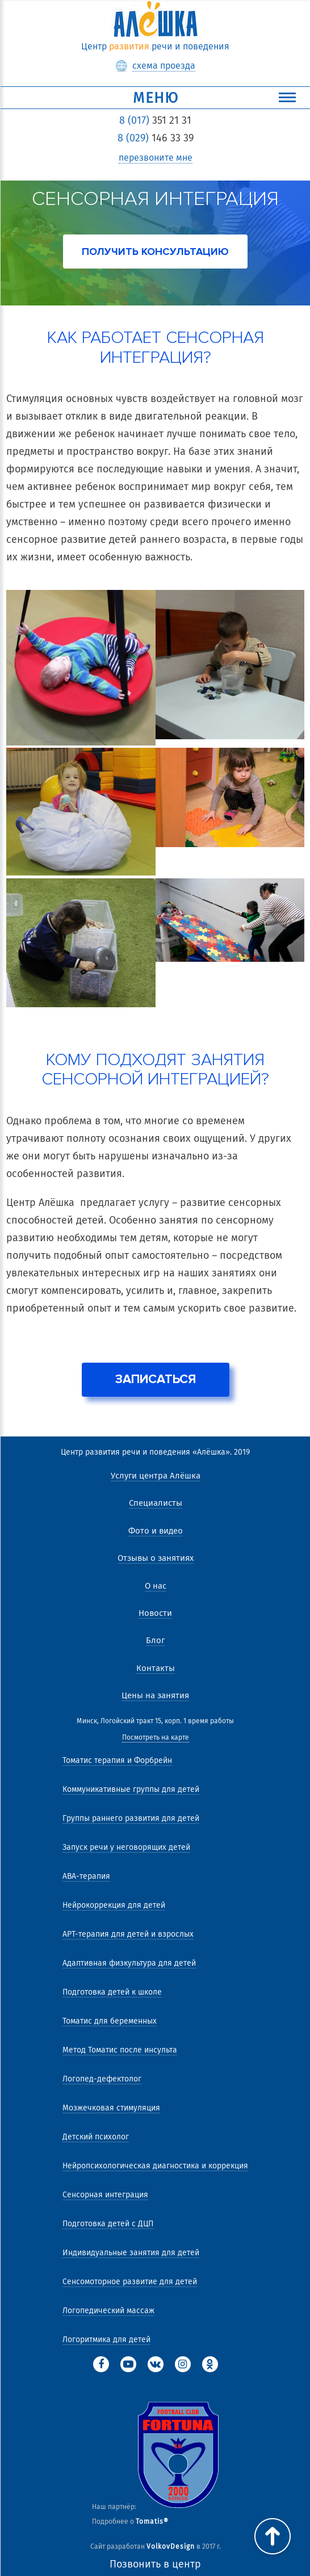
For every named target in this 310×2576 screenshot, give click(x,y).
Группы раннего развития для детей (130, 1818)
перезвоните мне (155, 158)
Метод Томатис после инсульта (119, 2050)
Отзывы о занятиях (156, 1558)
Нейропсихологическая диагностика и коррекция (155, 2166)
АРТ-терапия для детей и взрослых (128, 1934)
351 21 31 (155, 120)
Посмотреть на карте (155, 1737)
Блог (155, 1640)
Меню (214, 98)
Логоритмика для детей (106, 2339)
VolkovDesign (170, 2546)
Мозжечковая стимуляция (111, 2108)
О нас (155, 1586)
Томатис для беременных (109, 2021)
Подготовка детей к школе (112, 1992)
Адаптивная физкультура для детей (129, 1963)
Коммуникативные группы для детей (130, 1789)
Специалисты (155, 1503)
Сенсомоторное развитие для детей (129, 2281)
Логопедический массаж (108, 2310)
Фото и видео (155, 1531)
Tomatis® (152, 2521)
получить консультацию (155, 251)
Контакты (155, 1668)
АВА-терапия (86, 1876)
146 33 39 (156, 138)
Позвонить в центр (155, 2564)
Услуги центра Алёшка (155, 1476)
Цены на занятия (155, 1695)
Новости (155, 1613)
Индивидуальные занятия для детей (130, 2252)
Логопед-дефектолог (101, 2079)
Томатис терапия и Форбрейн (117, 1760)
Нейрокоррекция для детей (113, 1905)
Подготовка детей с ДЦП (107, 2224)
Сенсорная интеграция (105, 2195)
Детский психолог (95, 2137)
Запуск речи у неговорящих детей (126, 1847)
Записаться (155, 1379)
